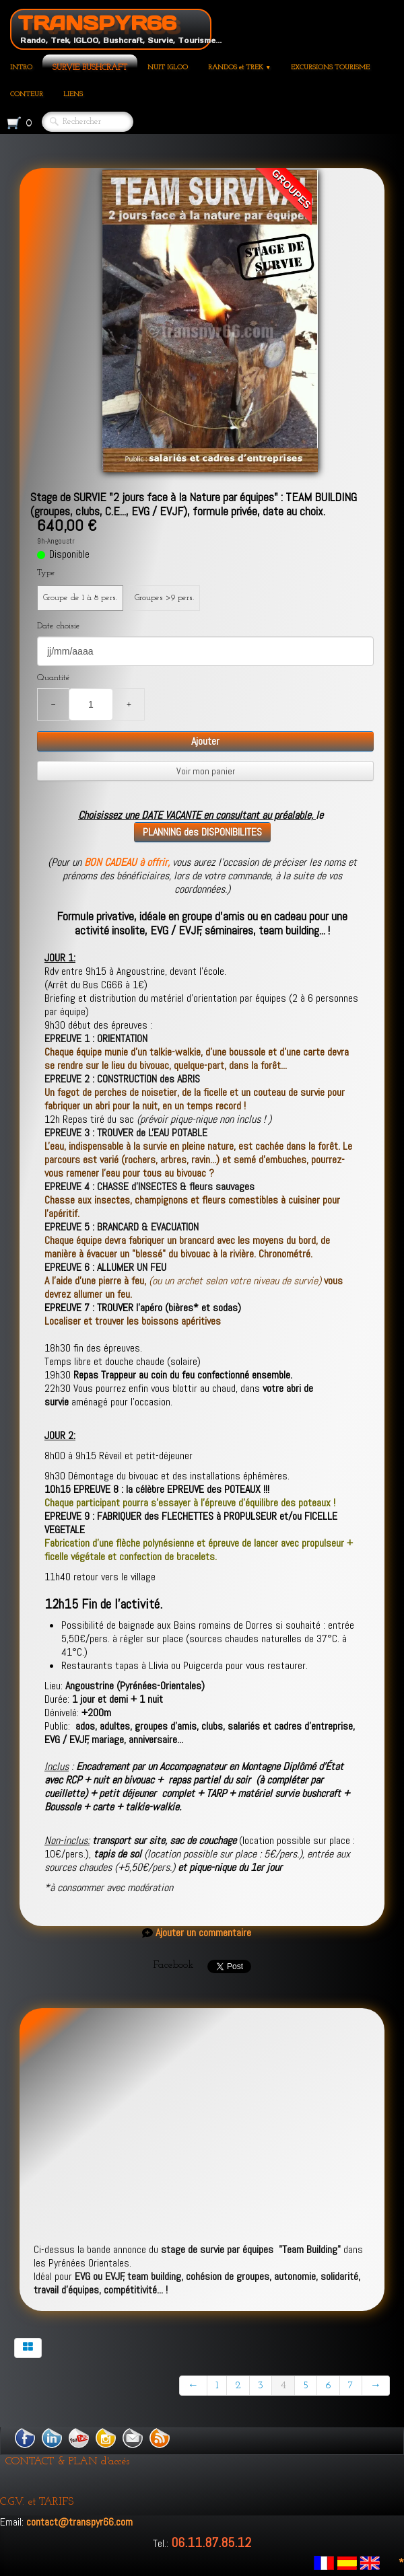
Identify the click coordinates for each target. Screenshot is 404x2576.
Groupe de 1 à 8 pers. (80, 597)
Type (46, 572)
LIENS (73, 94)
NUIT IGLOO (167, 67)
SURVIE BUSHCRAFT (90, 68)
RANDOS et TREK (239, 67)
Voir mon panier (205, 771)
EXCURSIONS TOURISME (330, 67)
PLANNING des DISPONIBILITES (202, 832)
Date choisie (58, 626)
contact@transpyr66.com (79, 2522)
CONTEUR (26, 94)
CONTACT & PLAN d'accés (67, 2461)
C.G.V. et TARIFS (36, 2502)
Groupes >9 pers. (164, 597)
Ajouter (205, 741)
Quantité (53, 677)
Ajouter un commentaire (203, 1933)
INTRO (21, 67)
